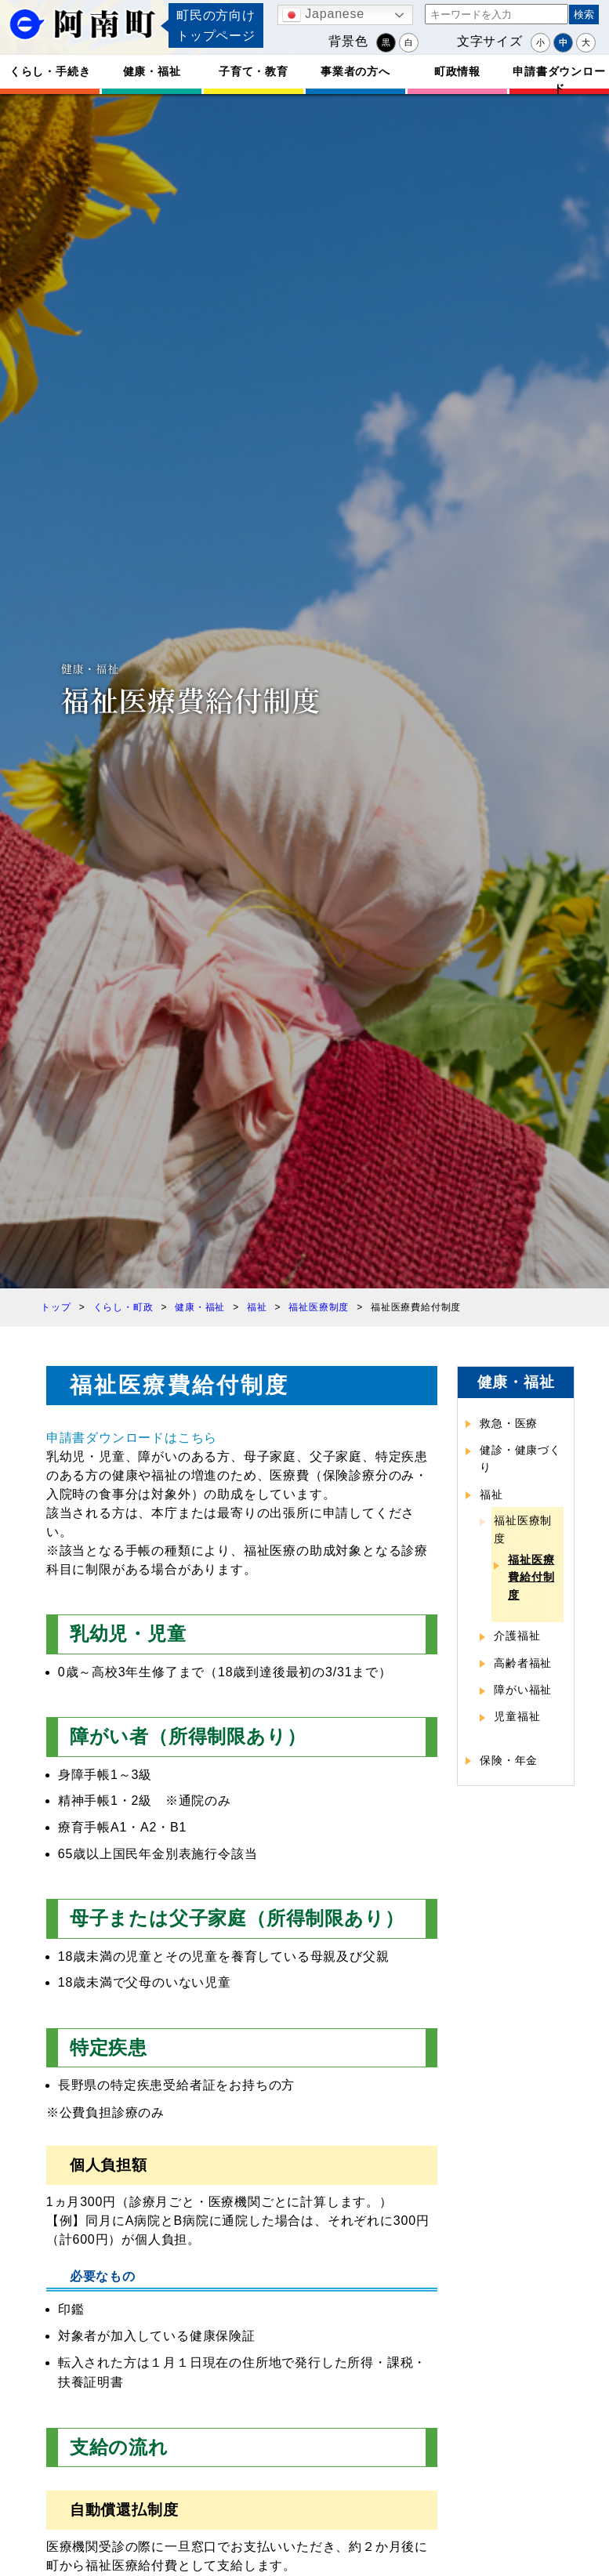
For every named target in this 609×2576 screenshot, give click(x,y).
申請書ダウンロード (559, 79)
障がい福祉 (523, 1689)
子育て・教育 (253, 71)
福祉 (491, 1494)
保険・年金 (509, 1760)
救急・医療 (509, 1423)
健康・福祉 (152, 71)
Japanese (323, 14)
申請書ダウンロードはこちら (131, 1437)
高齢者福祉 (523, 1663)
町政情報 (457, 71)
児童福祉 (517, 1716)
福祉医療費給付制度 (531, 1577)
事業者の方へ (355, 71)
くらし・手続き (50, 71)
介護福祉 (517, 1635)
